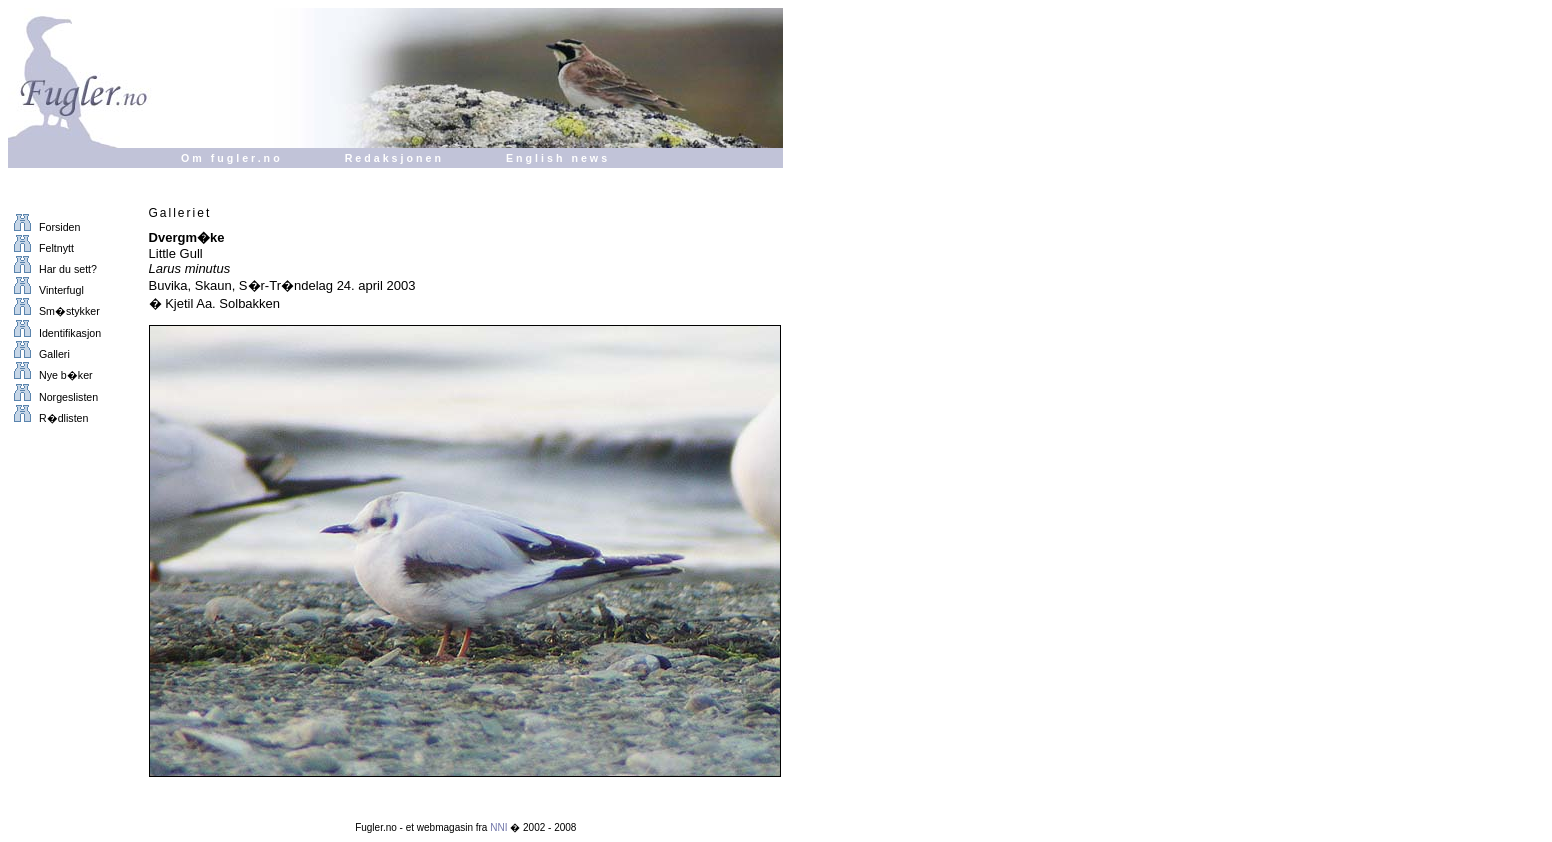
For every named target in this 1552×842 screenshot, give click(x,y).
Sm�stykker (54, 311)
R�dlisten (48, 418)
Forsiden (44, 227)
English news (558, 158)
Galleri (39, 354)
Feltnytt (41, 248)
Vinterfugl (46, 290)
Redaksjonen (394, 158)
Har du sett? (52, 269)
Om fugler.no (232, 158)
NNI (498, 827)
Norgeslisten (53, 397)
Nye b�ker (50, 375)
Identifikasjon (54, 333)
